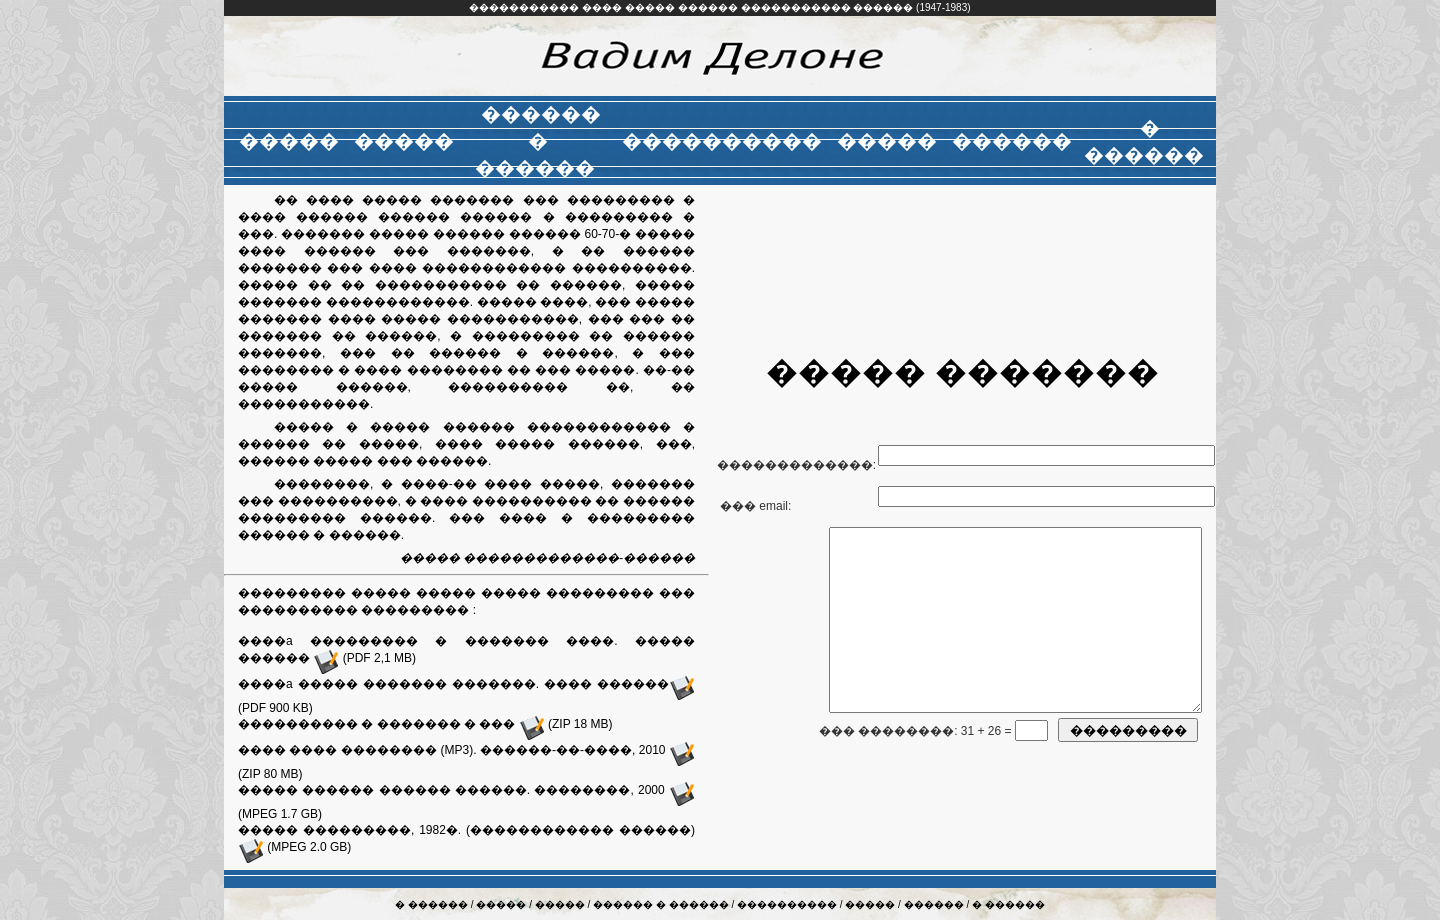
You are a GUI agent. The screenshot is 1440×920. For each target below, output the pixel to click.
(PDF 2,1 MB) (364, 658)
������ (935, 904)
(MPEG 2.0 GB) (294, 847)
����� (502, 904)
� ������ (433, 904)
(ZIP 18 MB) (566, 724)
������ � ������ (662, 904)
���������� (788, 904)
